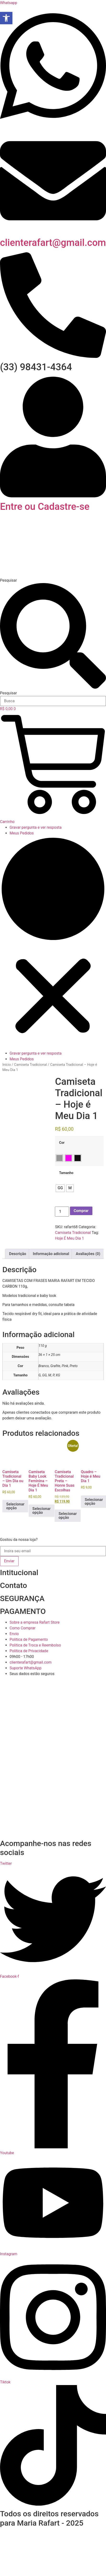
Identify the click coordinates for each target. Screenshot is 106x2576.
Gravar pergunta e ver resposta (36, 827)
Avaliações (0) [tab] (88, 1253)
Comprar (81, 1210)
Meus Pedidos (22, 833)
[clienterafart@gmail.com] (53, 232)
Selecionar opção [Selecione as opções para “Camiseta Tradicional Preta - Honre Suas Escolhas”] (67, 1515)
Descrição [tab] (17, 1253)
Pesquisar (8, 580)
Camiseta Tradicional (30, 1064)
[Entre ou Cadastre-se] (53, 496)
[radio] (59, 1158)
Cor (61, 1142)
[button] (53, 943)
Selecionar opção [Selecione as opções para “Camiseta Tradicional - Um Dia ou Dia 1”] (15, 1506)
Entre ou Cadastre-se (45, 506)
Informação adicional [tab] (51, 1253)
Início (6, 1064)
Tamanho (66, 1173)
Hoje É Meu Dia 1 (69, 1238)
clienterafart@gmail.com (53, 242)
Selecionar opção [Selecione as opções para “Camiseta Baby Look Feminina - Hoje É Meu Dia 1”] (41, 1510)
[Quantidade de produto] (62, 1212)
